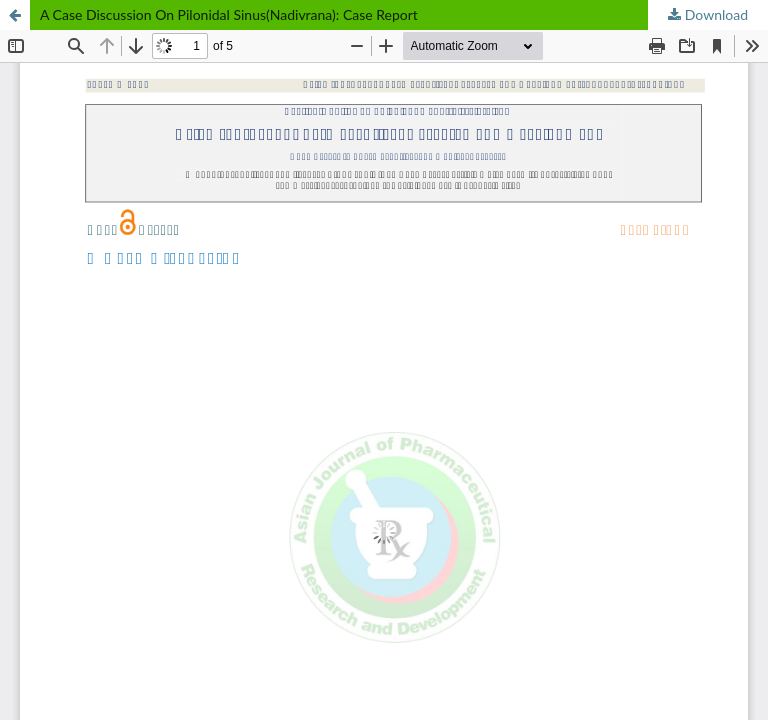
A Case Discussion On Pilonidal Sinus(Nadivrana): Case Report (229, 14)
